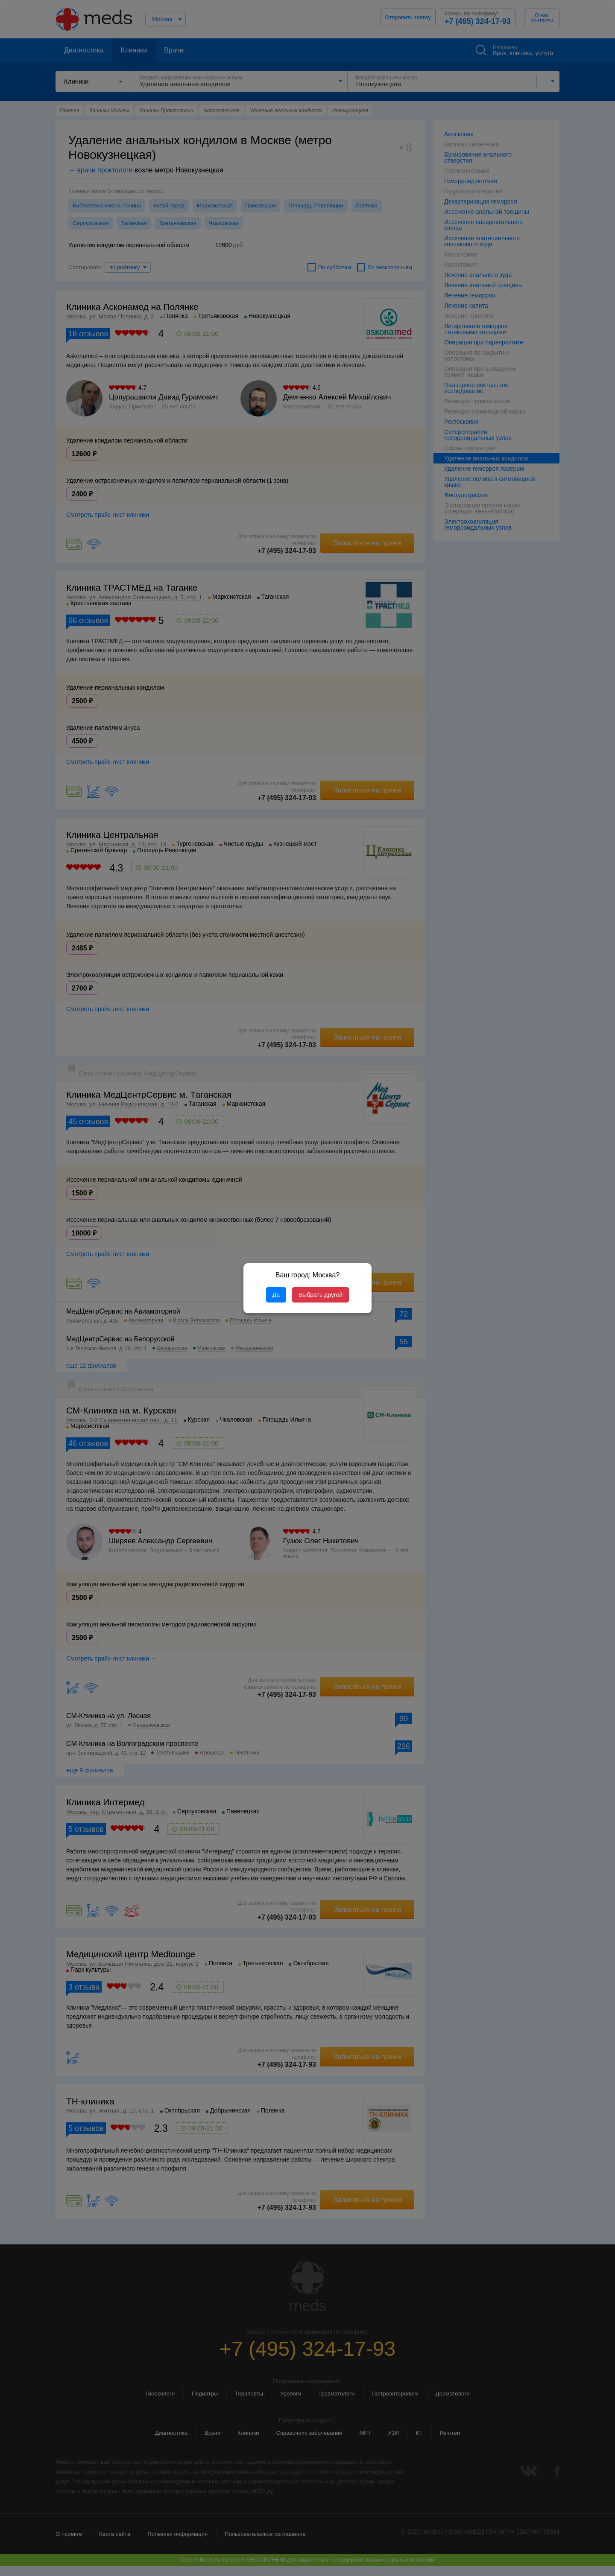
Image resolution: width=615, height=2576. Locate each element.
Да (276, 1294)
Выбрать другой (321, 1294)
